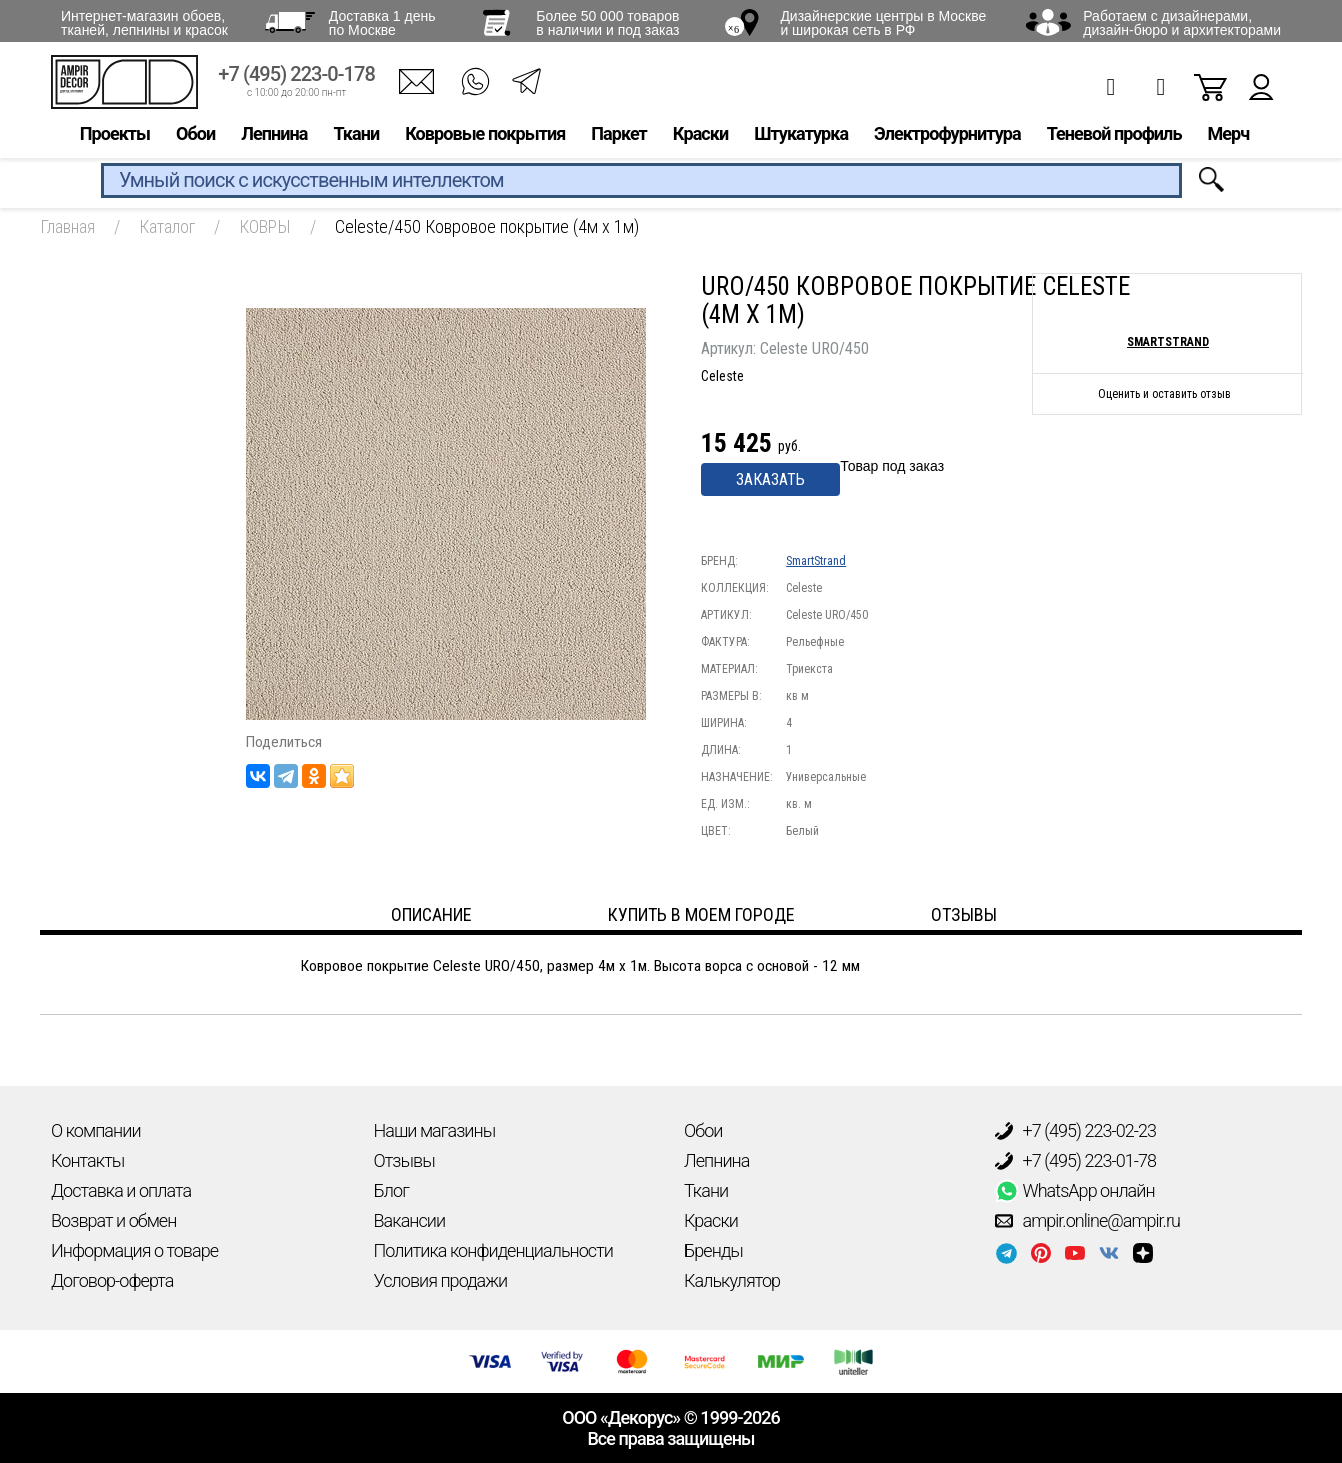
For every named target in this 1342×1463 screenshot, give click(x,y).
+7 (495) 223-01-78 (1076, 1161)
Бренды (713, 1250)
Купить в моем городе (701, 914)
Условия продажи (441, 1280)
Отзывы (404, 1160)
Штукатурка (801, 136)
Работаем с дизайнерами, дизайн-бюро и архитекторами (1182, 23)
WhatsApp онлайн (1075, 1191)
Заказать (770, 479)
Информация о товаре (134, 1250)
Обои (195, 136)
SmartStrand (816, 561)
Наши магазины (435, 1130)
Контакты (87, 1160)
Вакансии (410, 1220)
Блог (391, 1190)
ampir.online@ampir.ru (1088, 1221)
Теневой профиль (1114, 136)
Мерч (1228, 136)
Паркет (619, 136)
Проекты (115, 136)
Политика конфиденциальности (493, 1250)
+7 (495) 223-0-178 (296, 77)
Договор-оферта (112, 1280)
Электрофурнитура (947, 136)
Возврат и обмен (113, 1220)
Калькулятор (732, 1280)
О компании (96, 1130)
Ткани (356, 136)
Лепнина (274, 136)
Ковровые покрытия (485, 136)
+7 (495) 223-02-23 (1076, 1131)
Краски (700, 136)
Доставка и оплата (121, 1190)
